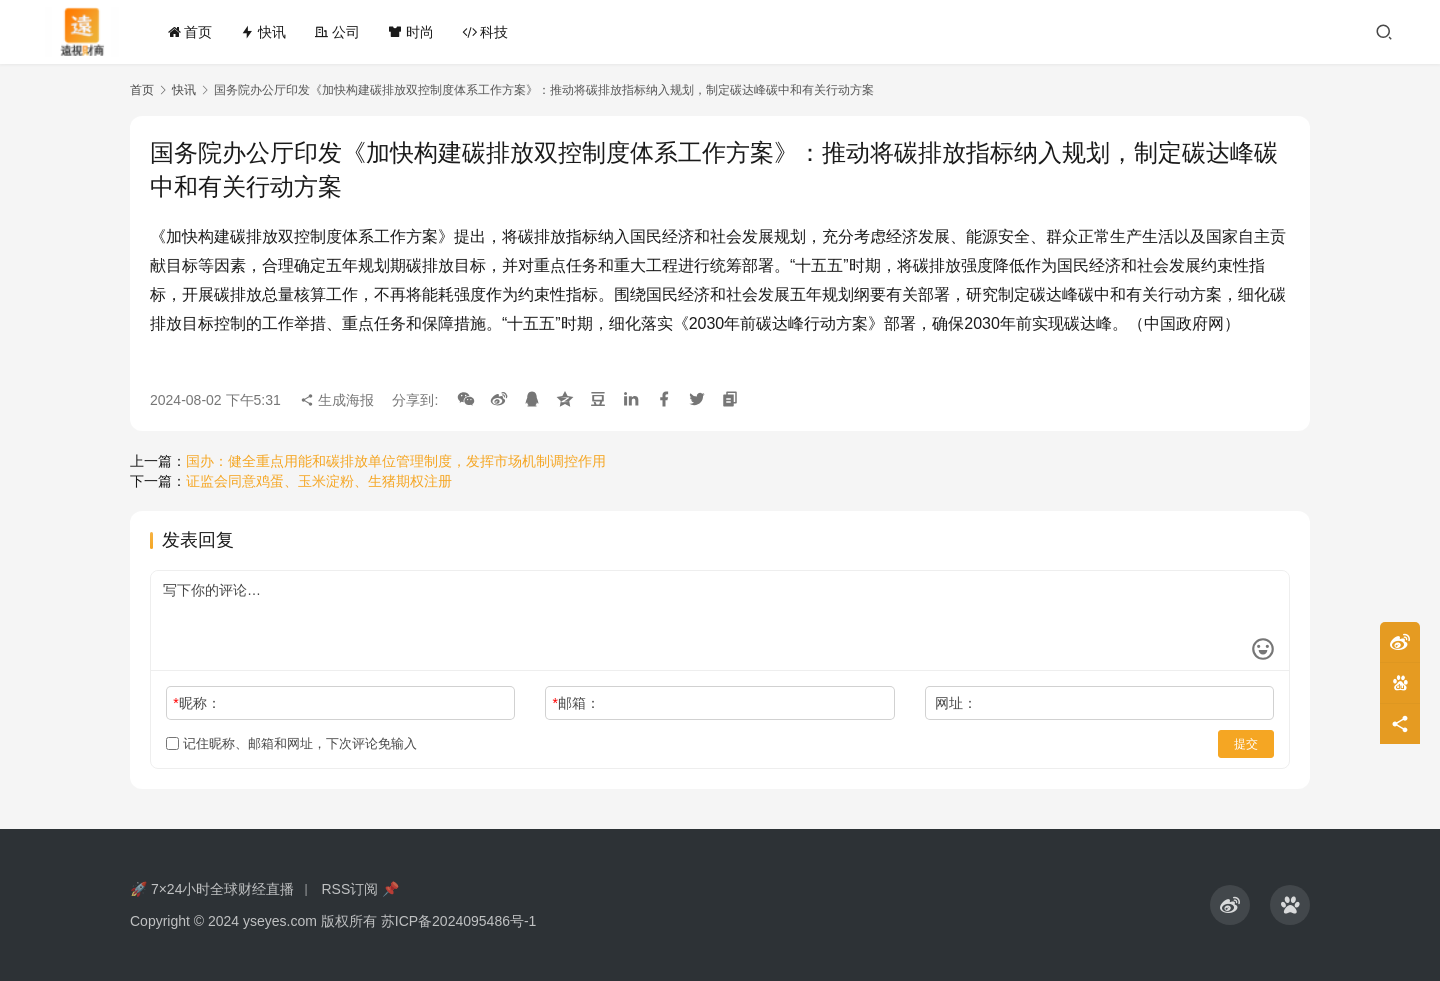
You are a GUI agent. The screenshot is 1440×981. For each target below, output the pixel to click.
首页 (190, 32)
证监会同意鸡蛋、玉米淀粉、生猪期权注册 (319, 481)
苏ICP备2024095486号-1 (459, 921)
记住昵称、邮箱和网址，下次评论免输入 (291, 743)
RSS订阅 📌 (360, 889)
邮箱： (576, 703)
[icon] (1230, 905)
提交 (1246, 744)
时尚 (411, 32)
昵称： (196, 703)
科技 (485, 32)
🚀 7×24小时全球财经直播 (212, 889)
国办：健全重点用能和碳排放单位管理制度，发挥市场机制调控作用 (396, 461)
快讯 (263, 32)
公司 (337, 32)
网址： (956, 703)
